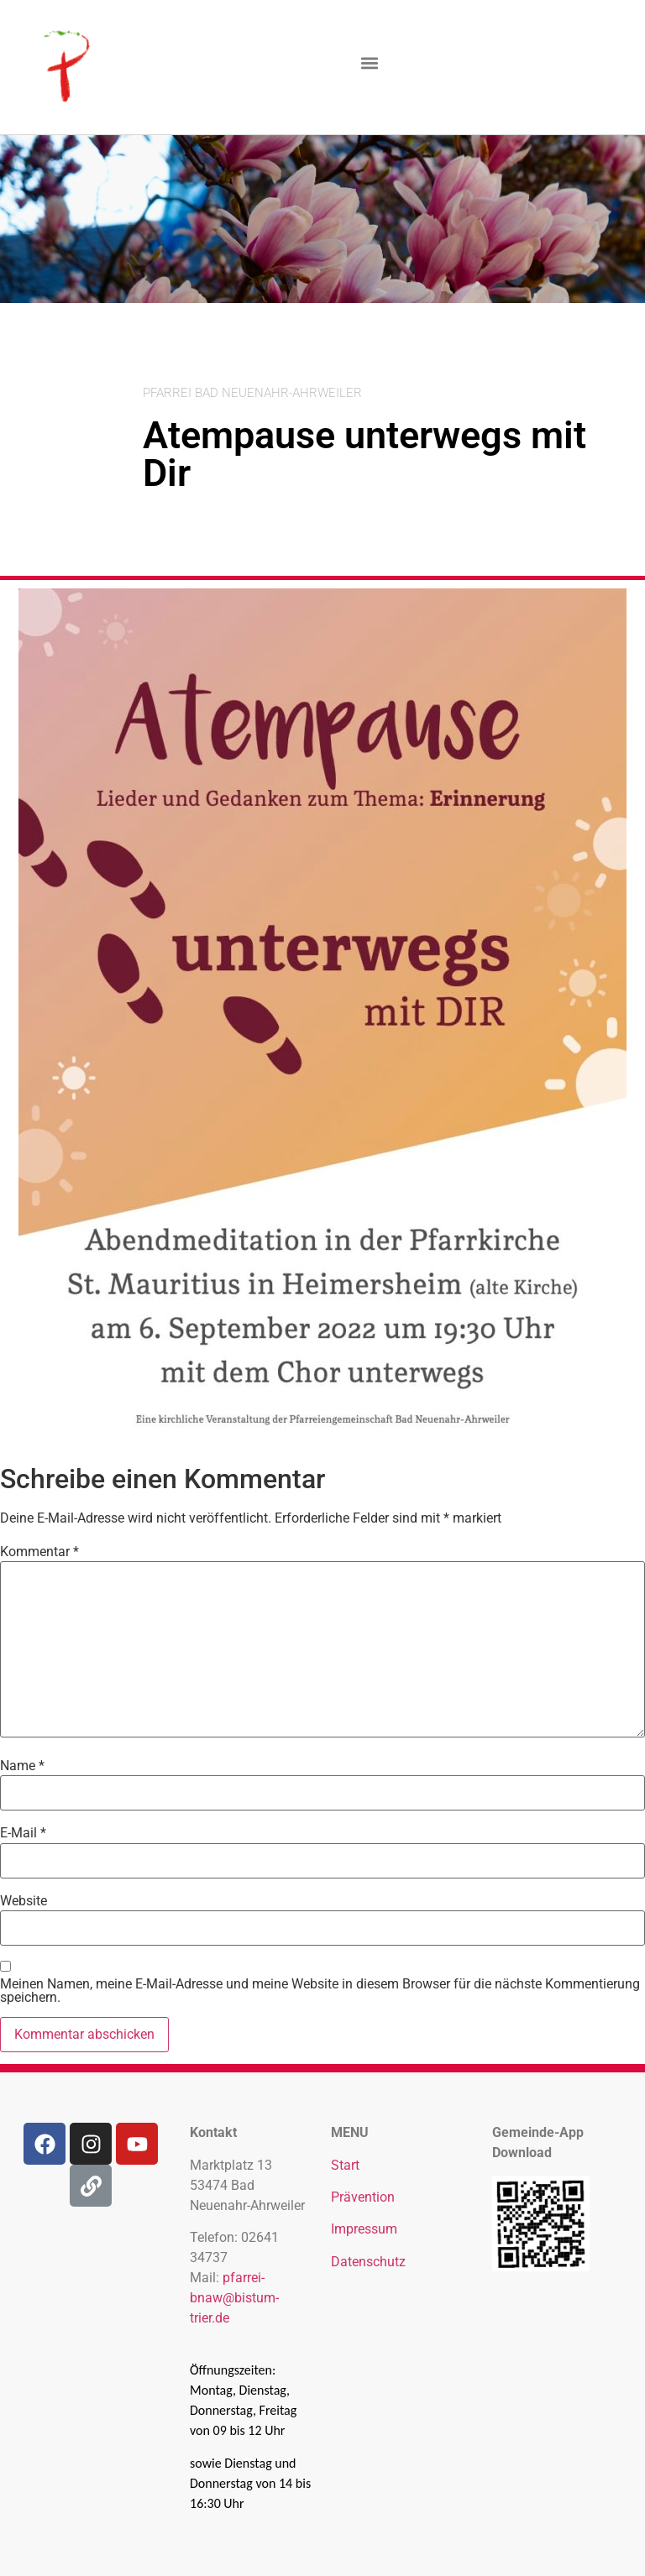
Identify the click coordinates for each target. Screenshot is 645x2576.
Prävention (363, 2197)
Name (22, 1766)
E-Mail (23, 1833)
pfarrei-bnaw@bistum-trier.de (234, 2298)
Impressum (364, 2229)
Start (345, 2165)
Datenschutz (368, 2262)
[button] (370, 63)
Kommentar (39, 1552)
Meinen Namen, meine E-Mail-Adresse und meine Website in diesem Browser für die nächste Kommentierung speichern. (320, 1991)
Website (23, 1901)
